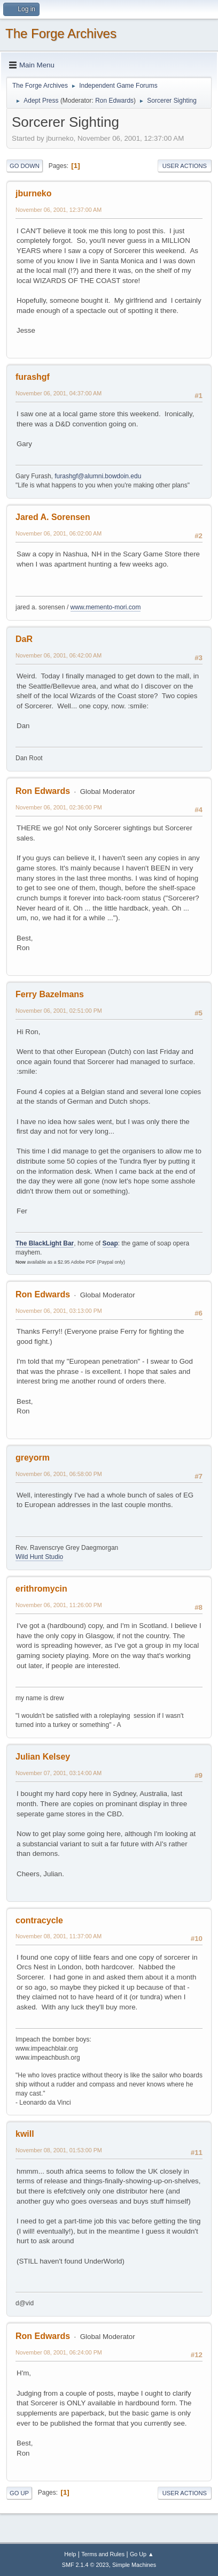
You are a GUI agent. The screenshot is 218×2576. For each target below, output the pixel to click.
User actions (184, 166)
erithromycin (41, 1588)
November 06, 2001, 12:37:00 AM (58, 210)
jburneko (33, 193)
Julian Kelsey (42, 1756)
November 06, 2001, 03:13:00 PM (58, 1311)
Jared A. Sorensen (52, 517)
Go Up (19, 2493)
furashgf (32, 376)
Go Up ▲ (142, 2554)
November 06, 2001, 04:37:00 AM (58, 393)
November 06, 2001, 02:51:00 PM (58, 1010)
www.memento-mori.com (106, 607)
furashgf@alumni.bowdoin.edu (97, 476)
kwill (24, 2133)
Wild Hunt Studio (39, 1557)
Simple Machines (134, 2565)
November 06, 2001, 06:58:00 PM (58, 1474)
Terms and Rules (102, 2554)
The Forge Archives (60, 33)
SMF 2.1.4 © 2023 (85, 2565)
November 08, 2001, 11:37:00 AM (58, 1936)
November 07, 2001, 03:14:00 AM (58, 1773)
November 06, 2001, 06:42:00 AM (58, 655)
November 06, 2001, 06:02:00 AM (58, 533)
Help (70, 2554)
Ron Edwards (114, 100)
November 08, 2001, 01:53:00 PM (58, 2150)
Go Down (25, 166)
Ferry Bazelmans (49, 994)
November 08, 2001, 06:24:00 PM (58, 2352)
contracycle (39, 1920)
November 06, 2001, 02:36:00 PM (58, 807)
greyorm (32, 1457)
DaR (24, 639)
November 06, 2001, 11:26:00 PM (58, 1605)
